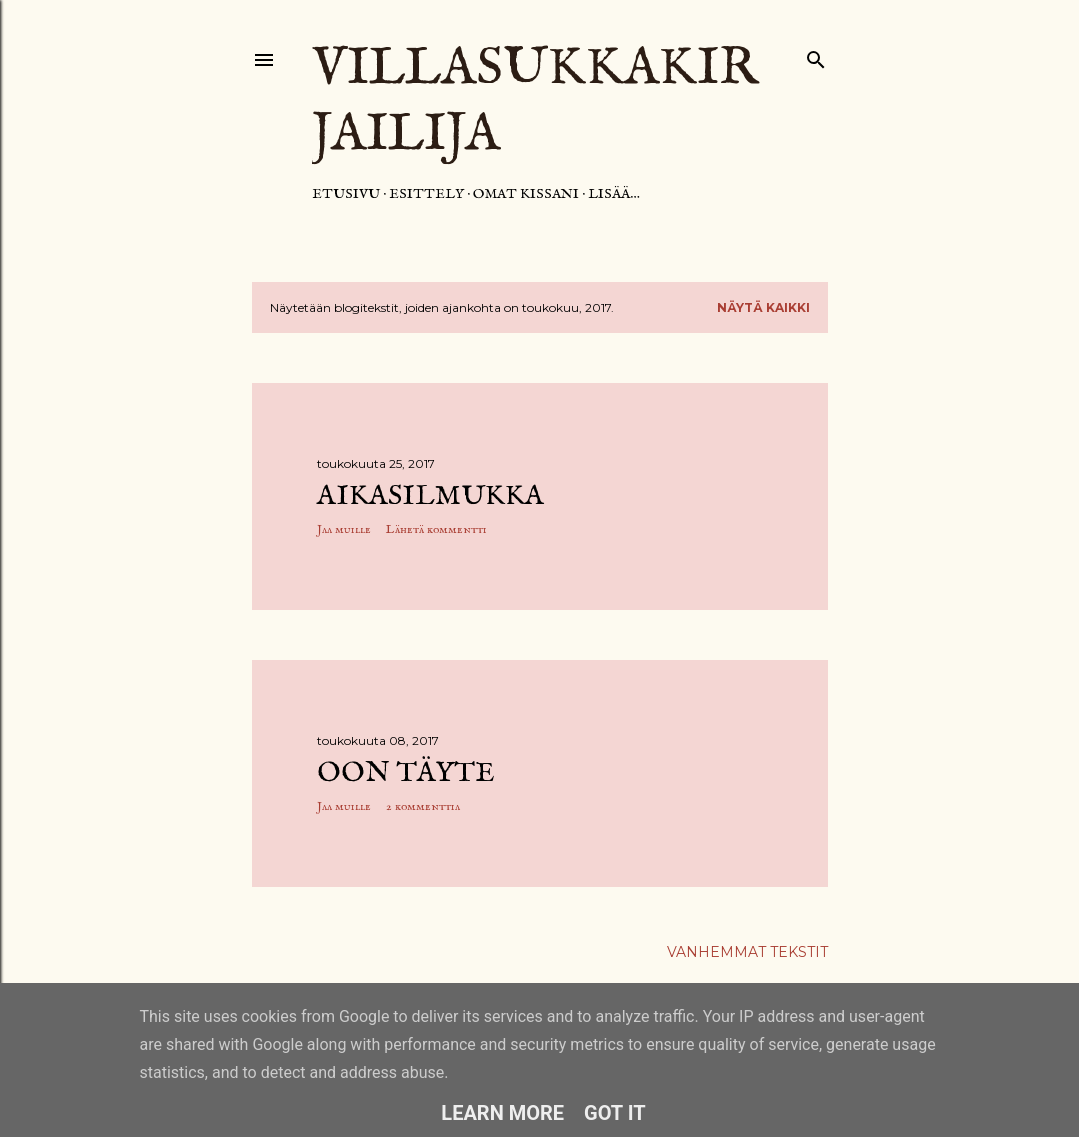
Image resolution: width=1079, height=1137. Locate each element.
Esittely (426, 194)
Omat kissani (526, 194)
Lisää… (614, 194)
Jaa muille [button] (344, 529)
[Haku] (816, 55)
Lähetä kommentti (436, 529)
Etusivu (346, 194)
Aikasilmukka (430, 496)
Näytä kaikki (763, 307)
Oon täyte (406, 773)
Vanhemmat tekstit (747, 952)
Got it (615, 1113)
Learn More (502, 1113)
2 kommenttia (423, 806)
